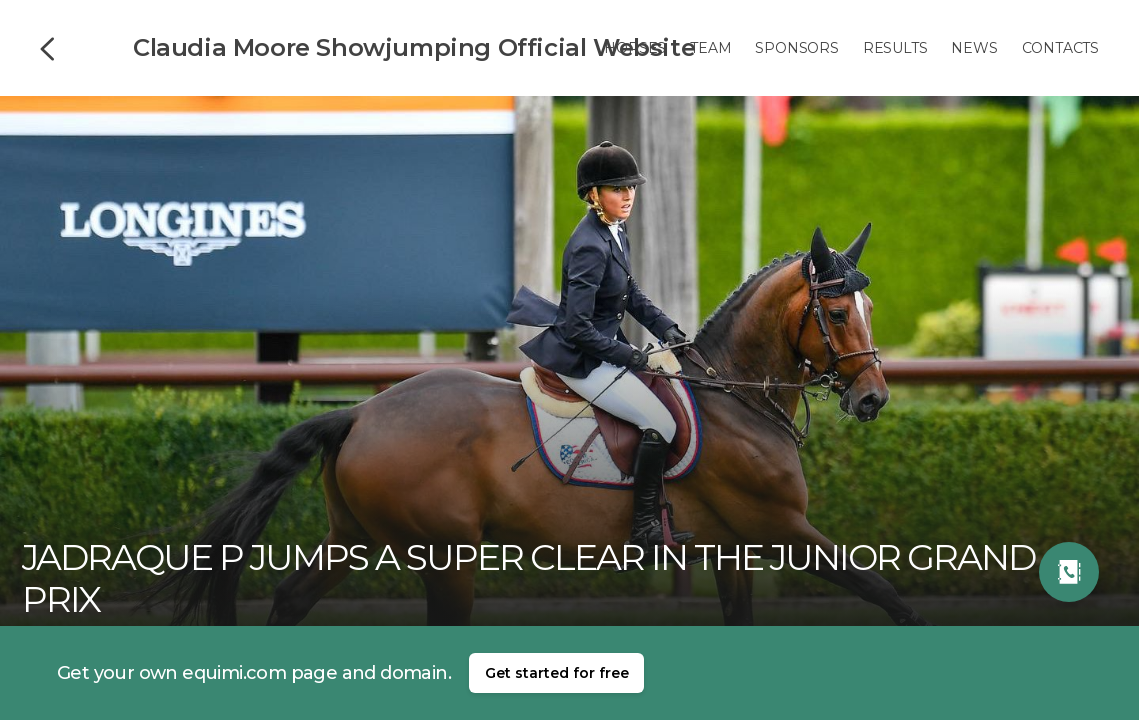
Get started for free (557, 673)
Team (710, 48)
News (974, 48)
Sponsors (796, 48)
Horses (635, 48)
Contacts (1060, 48)
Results (895, 48)
